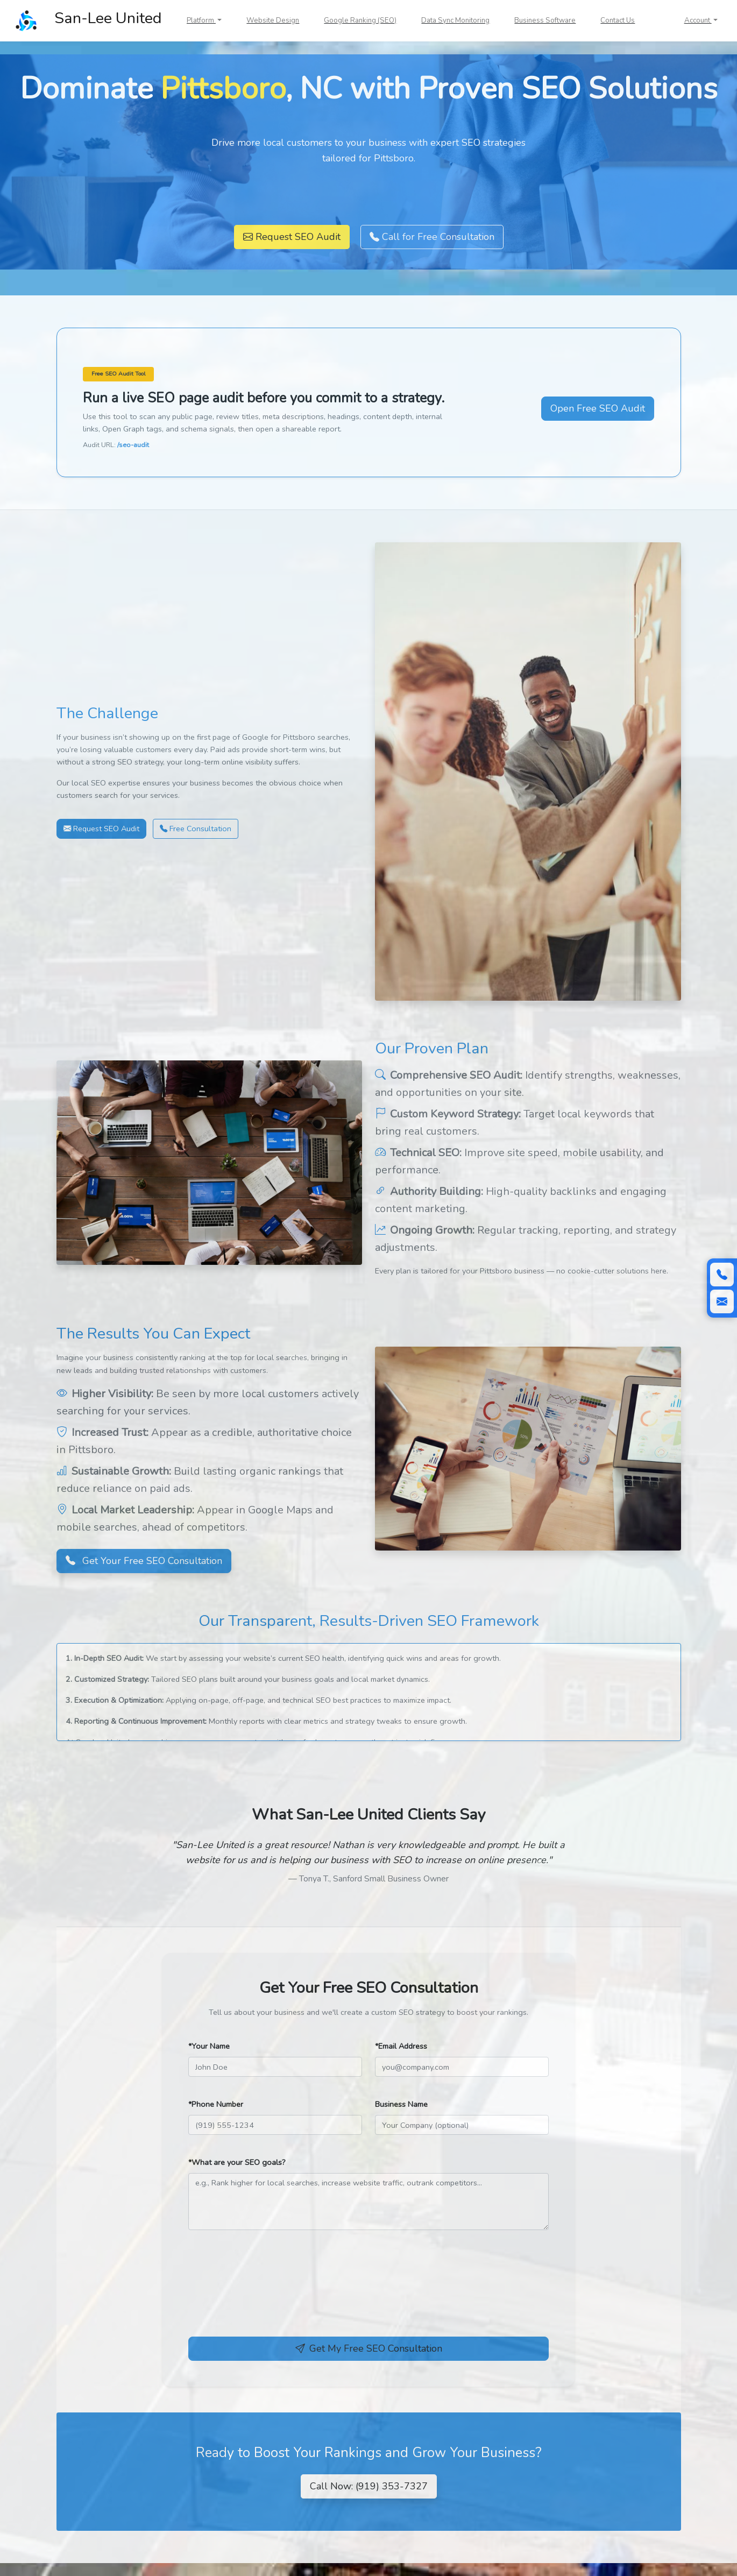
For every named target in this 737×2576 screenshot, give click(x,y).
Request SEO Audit (292, 236)
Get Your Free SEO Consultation (144, 1560)
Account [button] (698, 20)
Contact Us (617, 20)
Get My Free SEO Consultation (368, 2348)
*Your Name (209, 2046)
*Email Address (401, 2046)
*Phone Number (215, 2104)
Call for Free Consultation (432, 236)
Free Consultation (195, 828)
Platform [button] (201, 20)
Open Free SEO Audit (597, 408)
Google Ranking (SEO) (360, 20)
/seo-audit (133, 444)
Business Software (545, 20)
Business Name (401, 2104)
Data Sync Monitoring (455, 20)
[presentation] (270, 2294)
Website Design (272, 20)
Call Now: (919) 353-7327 (369, 2486)
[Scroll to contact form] (722, 1301)
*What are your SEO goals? (237, 2162)
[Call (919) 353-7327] (722, 1274)
